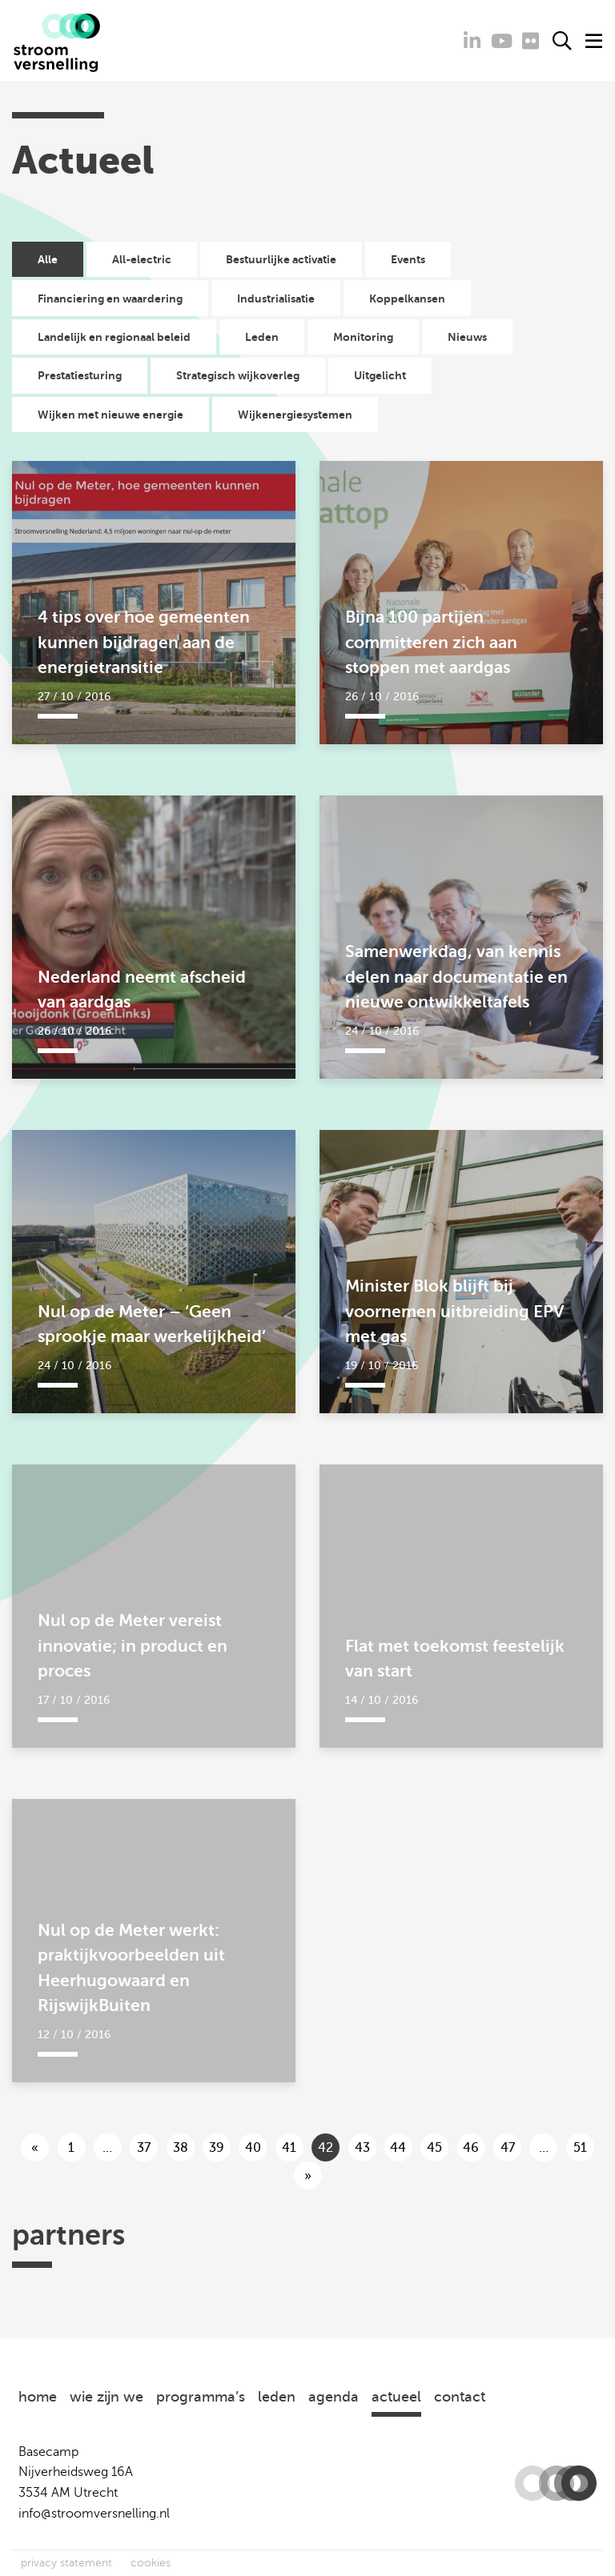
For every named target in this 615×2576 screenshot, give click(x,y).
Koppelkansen (407, 298)
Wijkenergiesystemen (295, 414)
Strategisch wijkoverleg (237, 375)
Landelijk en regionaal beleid (114, 337)
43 (362, 2148)
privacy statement (66, 2563)
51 (580, 2148)
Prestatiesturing (80, 375)
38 (180, 2148)
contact (459, 2397)
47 (507, 2148)
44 (398, 2148)
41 (289, 2148)
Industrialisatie (276, 298)
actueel (396, 2397)
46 (471, 2148)
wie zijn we (106, 2397)
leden (276, 2397)
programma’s (200, 2397)
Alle (48, 259)
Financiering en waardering (110, 298)
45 (434, 2148)
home (37, 2397)
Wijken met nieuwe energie (110, 414)
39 (216, 2148)
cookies (151, 2563)
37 (144, 2148)
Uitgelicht (380, 375)
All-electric (141, 259)
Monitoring (363, 337)
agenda (333, 2397)
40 (253, 2148)
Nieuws (467, 337)
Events (408, 259)
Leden (262, 337)
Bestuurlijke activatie (281, 259)
